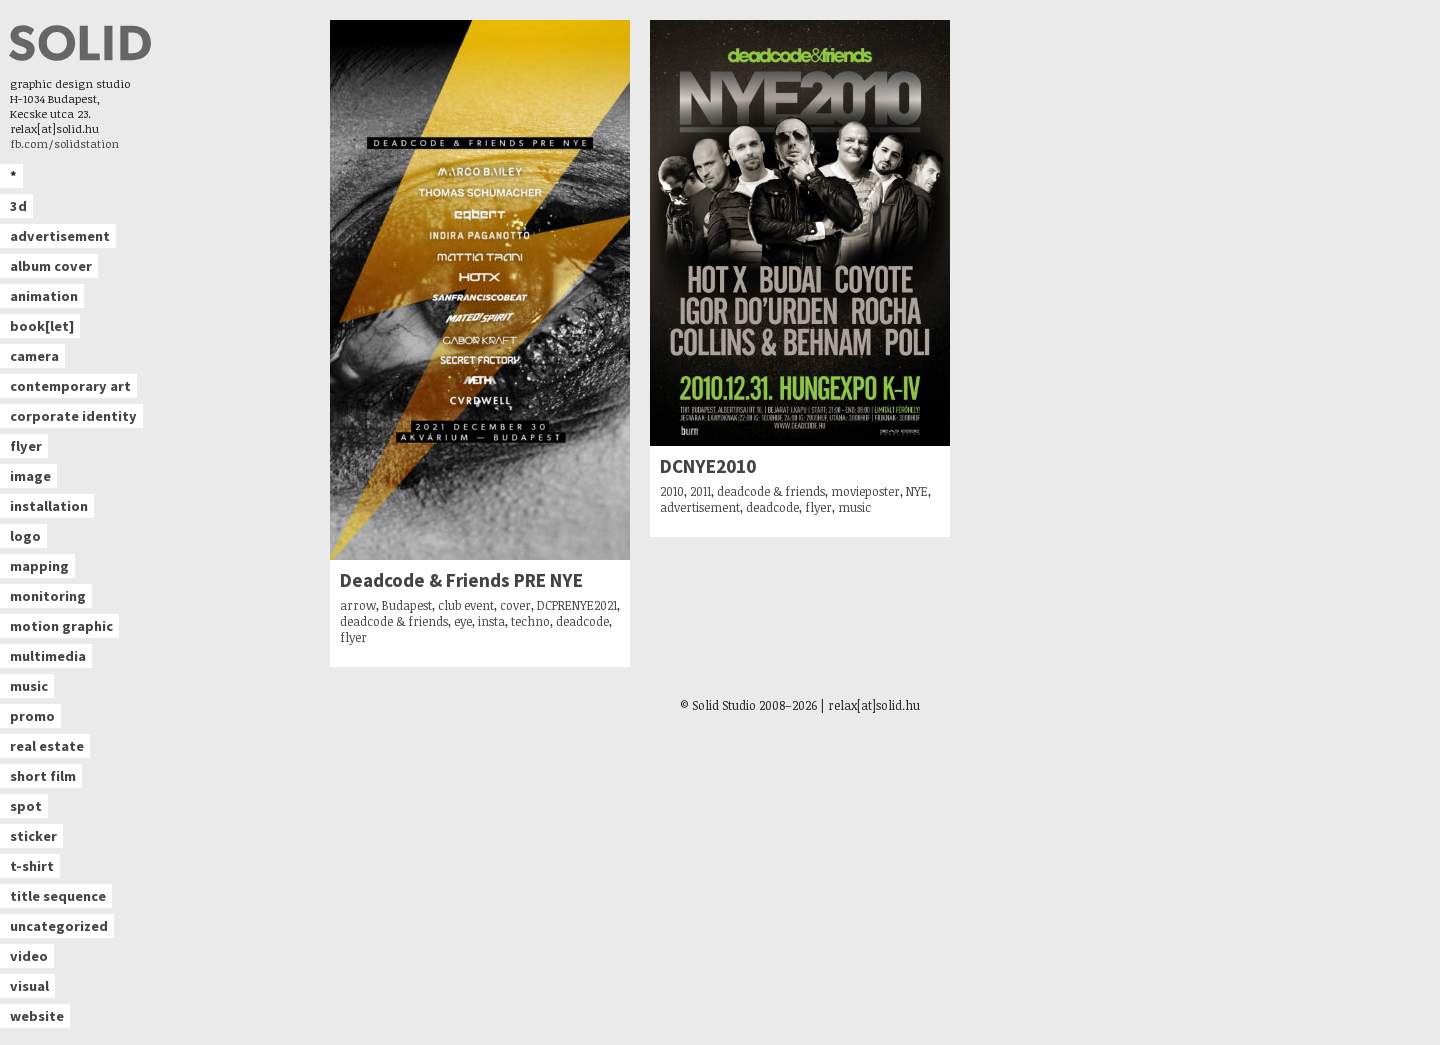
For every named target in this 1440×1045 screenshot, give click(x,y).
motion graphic (61, 626)
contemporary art (70, 386)
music (29, 686)
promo (32, 716)
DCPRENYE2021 (577, 605)
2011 (700, 491)
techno (530, 621)
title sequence (58, 896)
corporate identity (73, 416)
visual (29, 986)
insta (491, 621)
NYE (917, 491)
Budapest (407, 605)
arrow (358, 605)
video (29, 956)
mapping (39, 566)
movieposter (865, 491)
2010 (672, 491)
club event (466, 605)
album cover (51, 266)
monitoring (48, 596)
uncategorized (59, 926)
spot (26, 806)
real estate (47, 746)
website (37, 1016)
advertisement (60, 236)
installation (49, 506)
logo (25, 536)
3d (18, 206)
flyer (26, 446)
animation (44, 296)
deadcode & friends (394, 621)
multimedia (48, 656)
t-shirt (32, 866)
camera (34, 356)
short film (43, 776)
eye (463, 621)
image (30, 476)
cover (515, 605)
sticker (33, 836)
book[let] (42, 326)
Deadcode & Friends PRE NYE (461, 580)
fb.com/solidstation (64, 143)
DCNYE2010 (708, 466)
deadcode (582, 621)
